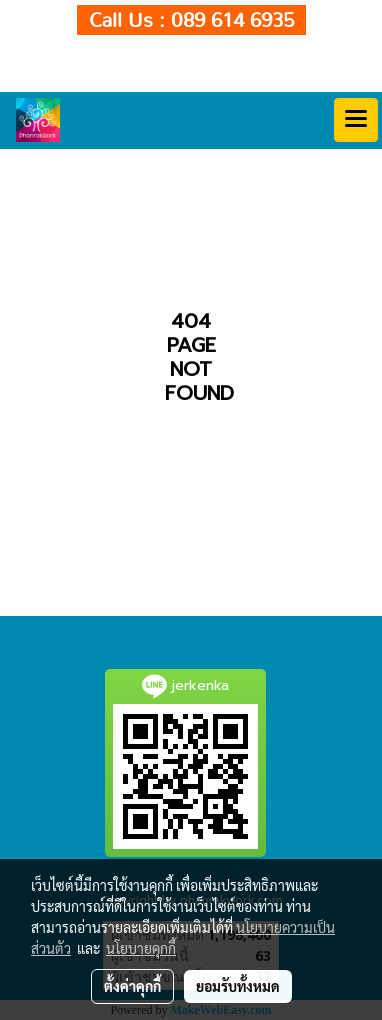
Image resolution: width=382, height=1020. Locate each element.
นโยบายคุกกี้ (141, 948)
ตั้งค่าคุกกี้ (132, 986)
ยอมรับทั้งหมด (238, 986)
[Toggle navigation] (356, 120)
